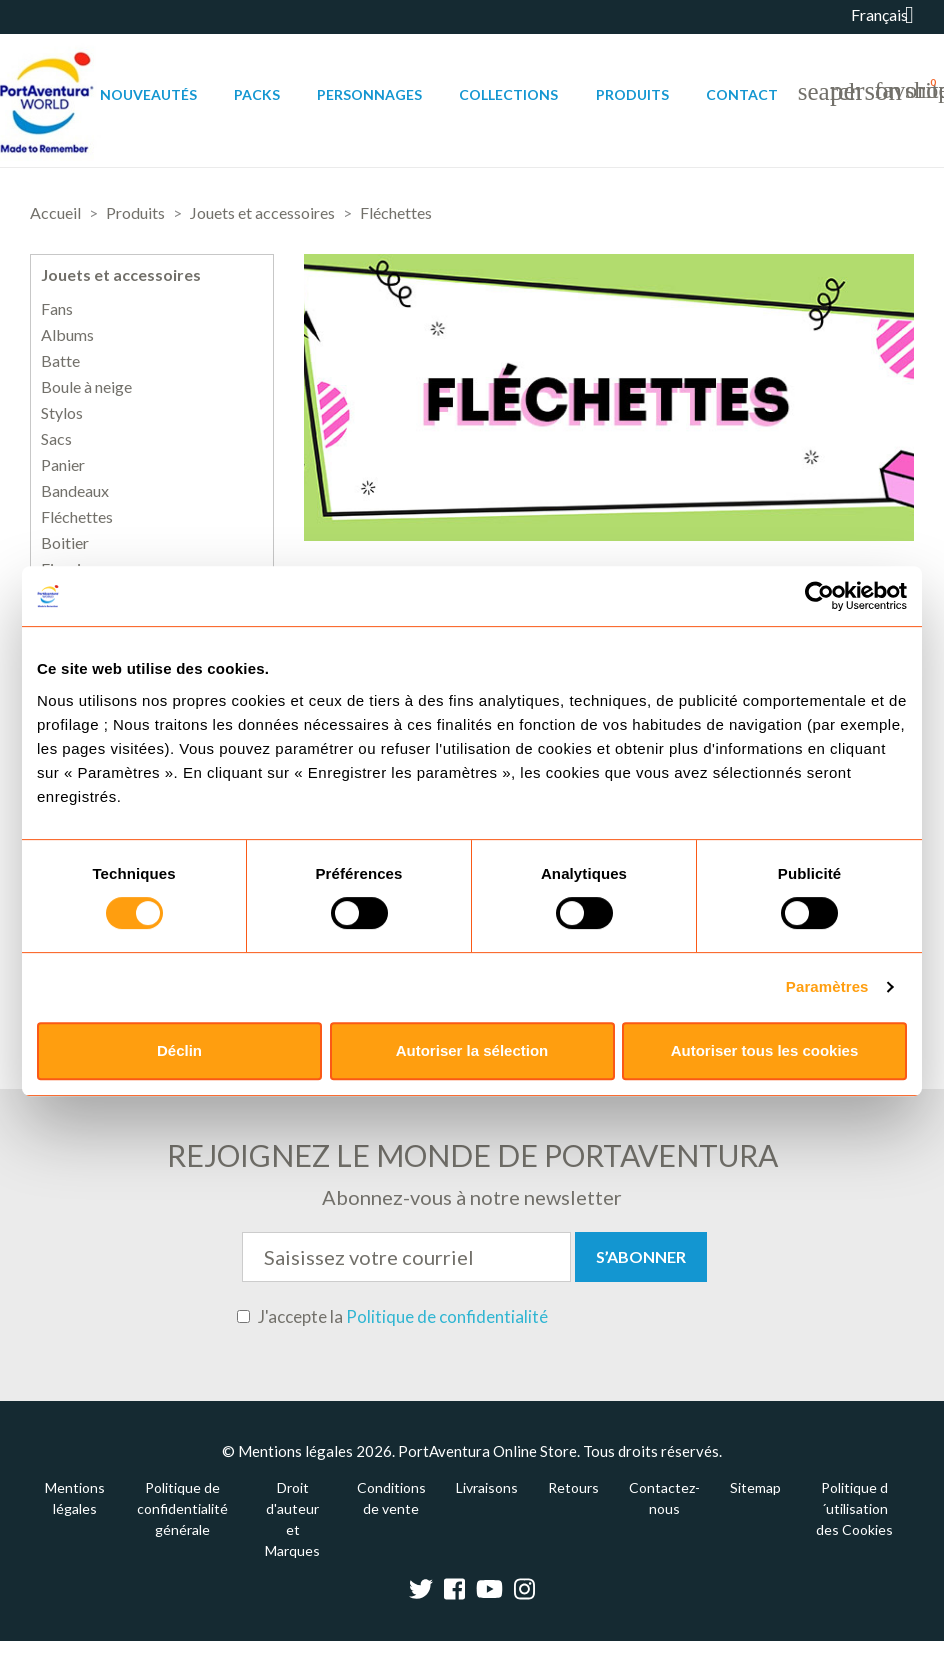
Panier (63, 465)
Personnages (369, 94)
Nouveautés (148, 94)
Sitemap (755, 1487)
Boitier (65, 543)
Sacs (56, 439)
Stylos (62, 413)
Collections (508, 94)
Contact (742, 94)
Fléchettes (77, 517)
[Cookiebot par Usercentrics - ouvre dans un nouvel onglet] (819, 596)
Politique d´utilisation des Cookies (854, 1508)
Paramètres (827, 986)
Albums (67, 335)
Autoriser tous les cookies (765, 1050)
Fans (57, 309)
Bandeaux (75, 491)
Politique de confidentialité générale (182, 1508)
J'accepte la (392, 1317)
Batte (60, 361)
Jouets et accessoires (121, 274)
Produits (632, 94)
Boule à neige (86, 387)
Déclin (179, 1050)
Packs (257, 94)
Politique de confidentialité (447, 1316)
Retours (573, 1487)
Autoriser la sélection (472, 1050)
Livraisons (487, 1487)
